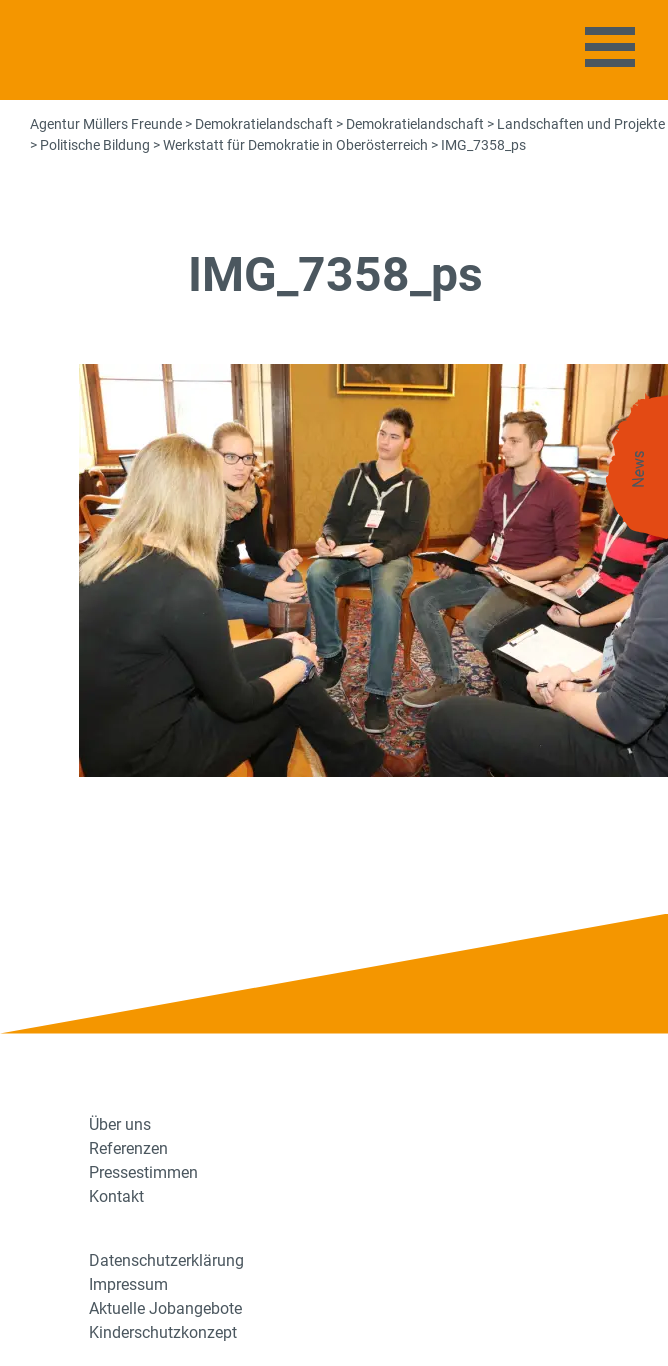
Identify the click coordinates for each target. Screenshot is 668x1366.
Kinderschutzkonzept (163, 1332)
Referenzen (128, 1148)
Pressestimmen (143, 1172)
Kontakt (116, 1196)
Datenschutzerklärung (166, 1260)
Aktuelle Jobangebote (165, 1308)
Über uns (120, 1124)
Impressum (128, 1284)
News (639, 469)
